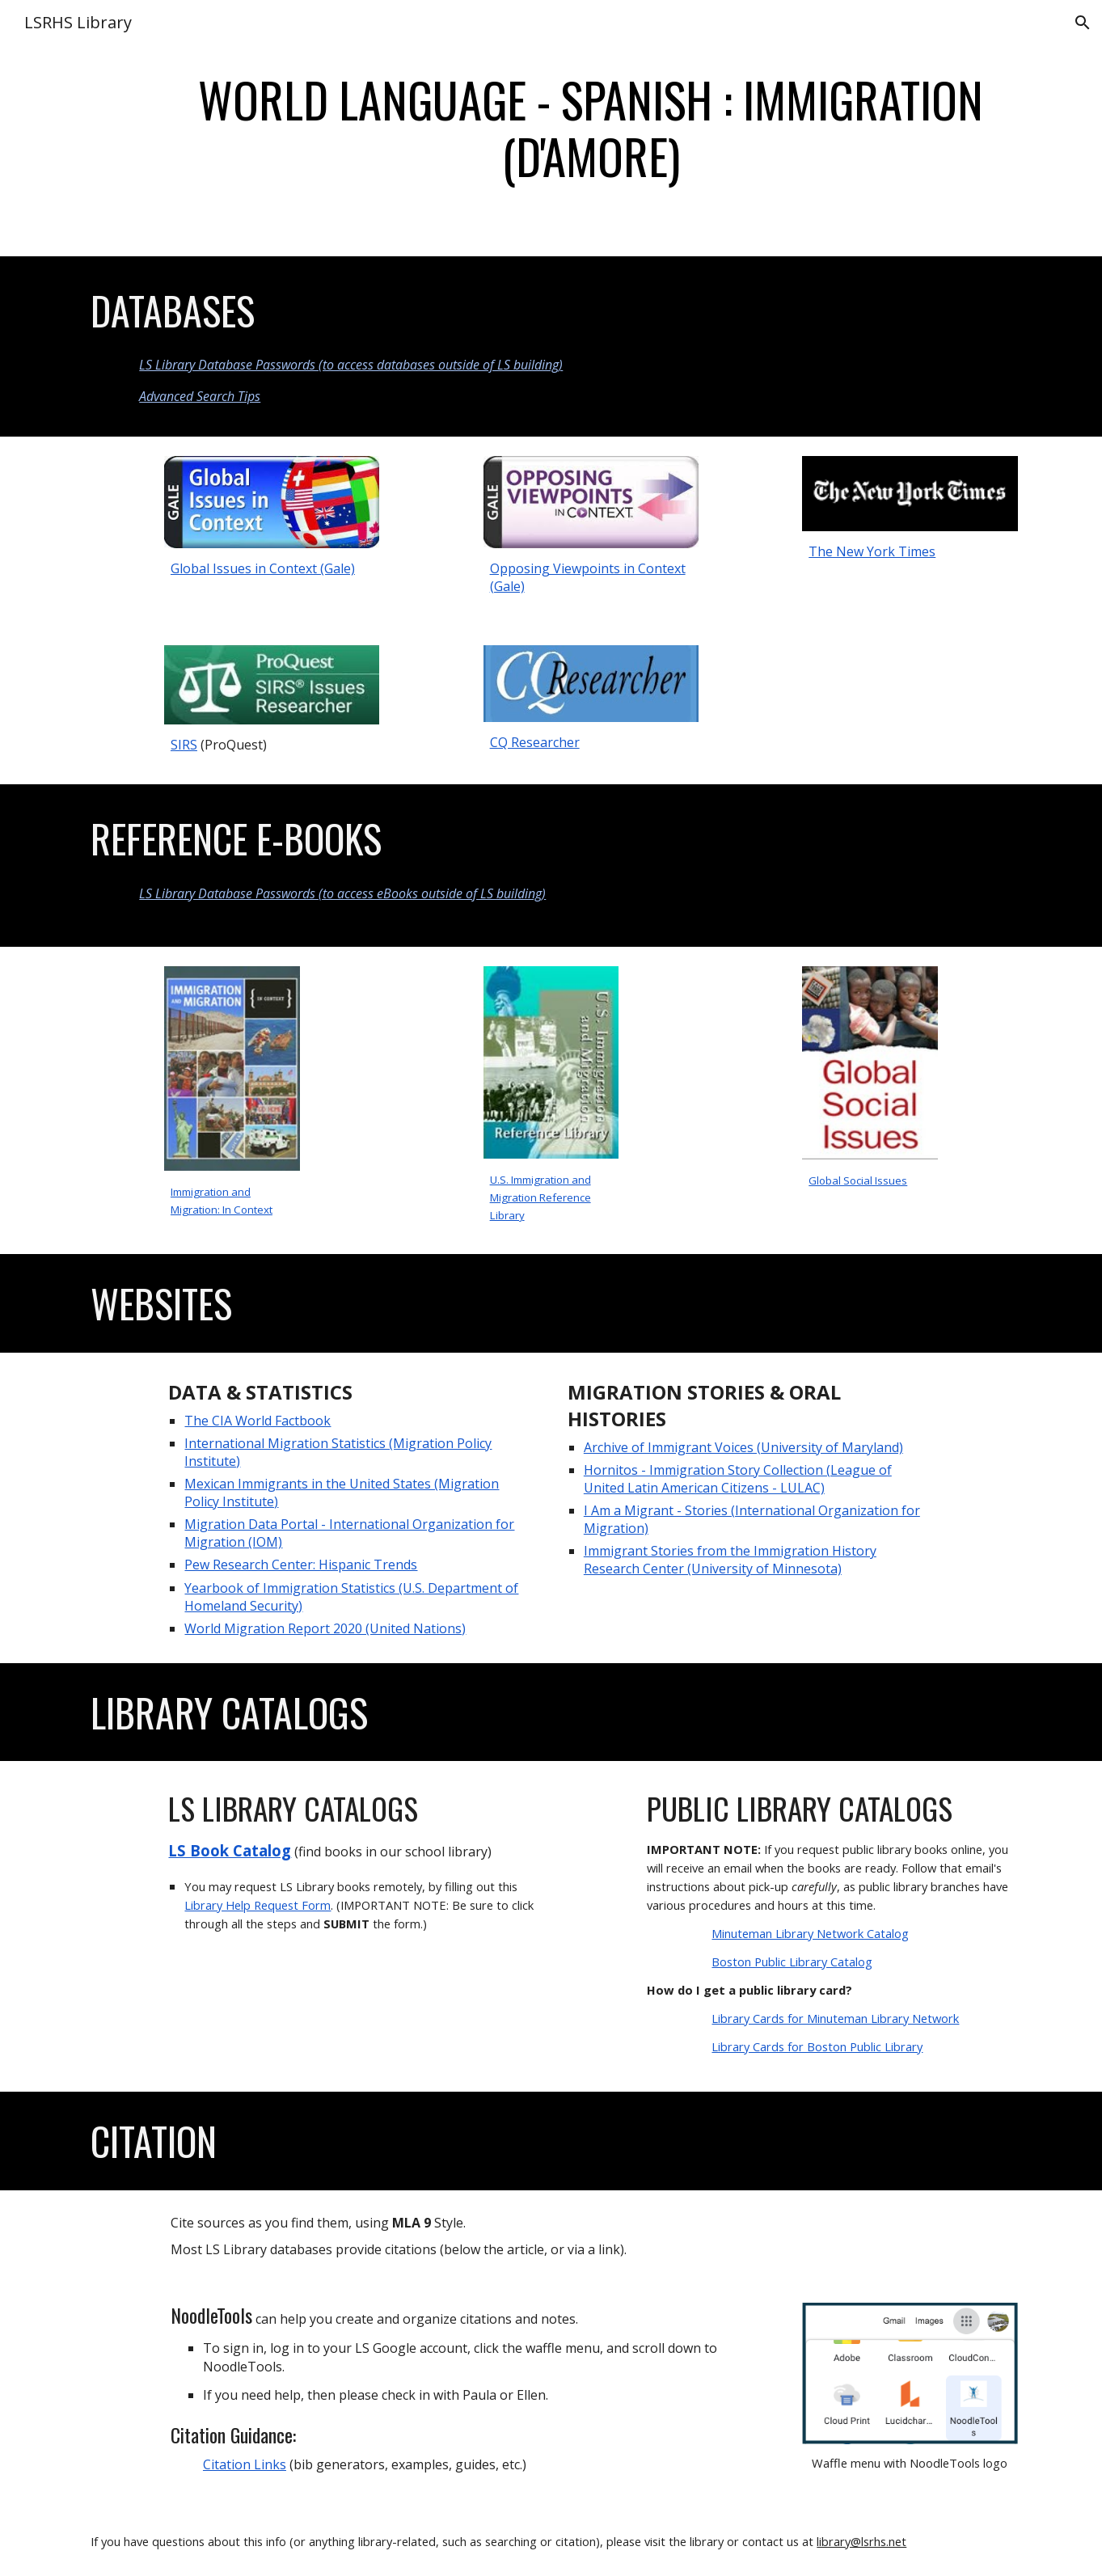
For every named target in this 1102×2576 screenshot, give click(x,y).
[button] (1082, 22)
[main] (591, 128)
